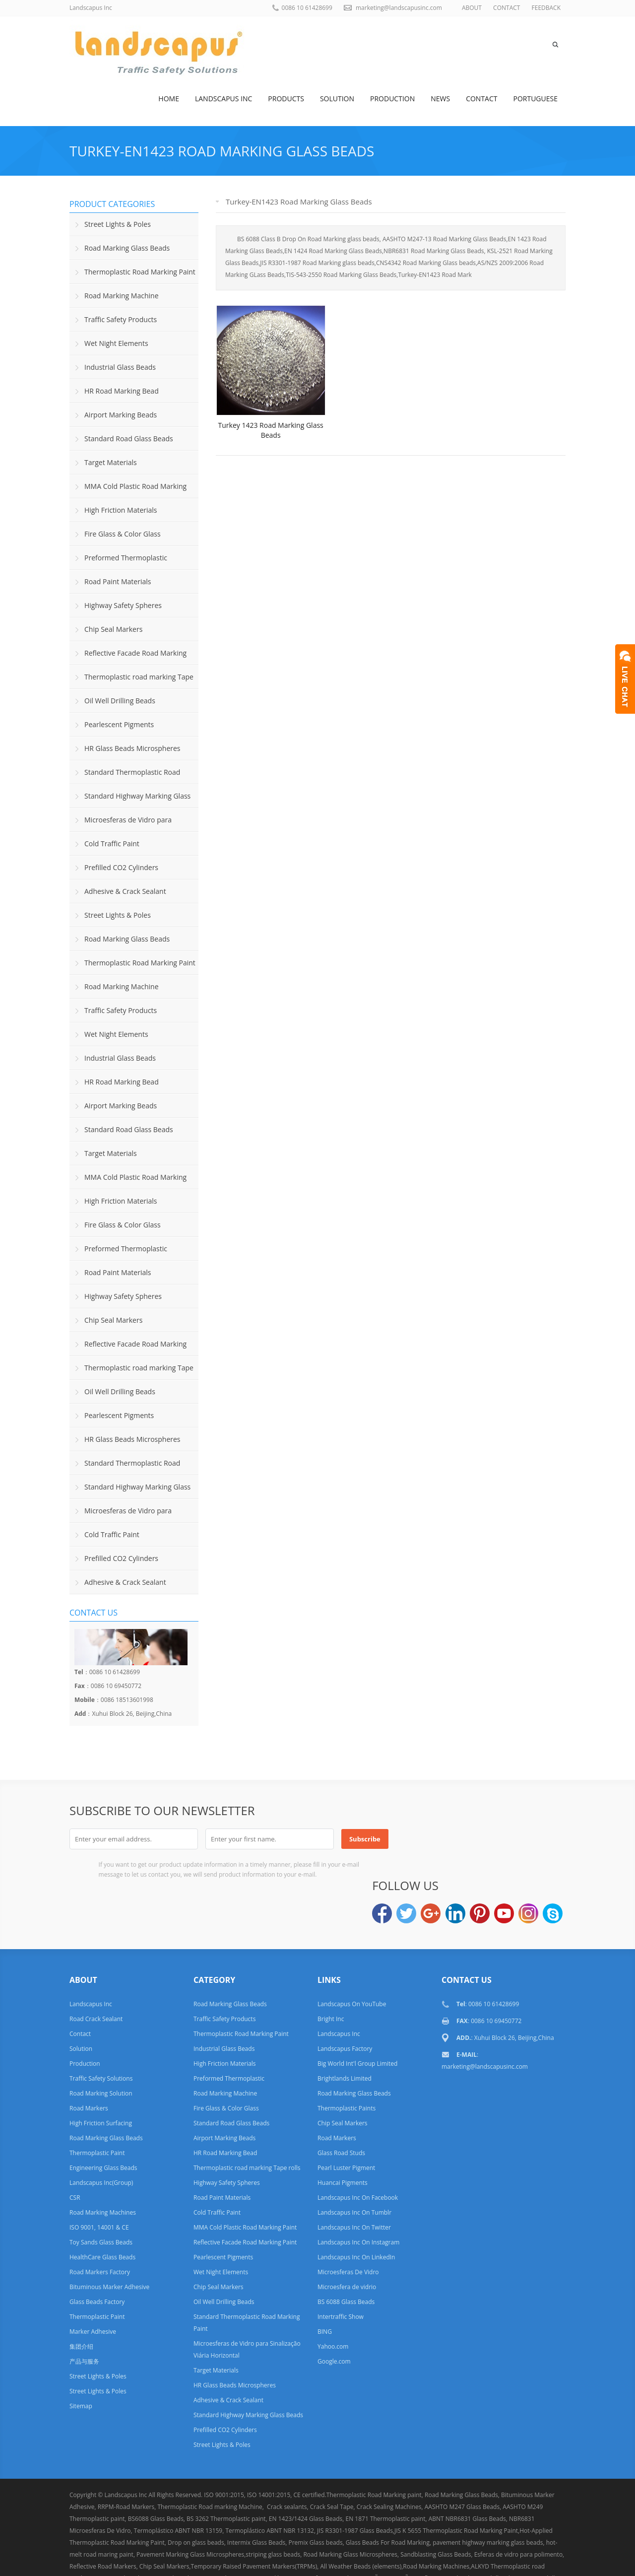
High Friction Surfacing (100, 2078)
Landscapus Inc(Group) (101, 2137)
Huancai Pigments (343, 2137)
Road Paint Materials (117, 581)
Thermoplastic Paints (347, 2063)
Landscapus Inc (223, 98)
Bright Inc (331, 1973)
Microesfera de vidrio (347, 2241)
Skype (553, 1838)
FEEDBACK (546, 7)
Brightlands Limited (345, 2033)
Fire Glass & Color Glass (122, 534)
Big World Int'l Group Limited (357, 2018)
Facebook (382, 1838)
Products (286, 98)
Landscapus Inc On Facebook (358, 2152)
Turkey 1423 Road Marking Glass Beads (270, 445)
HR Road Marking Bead (121, 391)
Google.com (334, 2316)
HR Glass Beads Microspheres (132, 748)
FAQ (431, 2558)
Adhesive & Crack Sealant (125, 891)
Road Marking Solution (100, 2048)
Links (400, 2558)
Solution (337, 98)
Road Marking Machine (121, 295)
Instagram (528, 1838)
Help (461, 2558)
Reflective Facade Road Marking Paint (128, 656)
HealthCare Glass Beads (102, 2212)
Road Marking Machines (102, 2167)
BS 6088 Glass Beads (346, 2256)
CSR (74, 2152)
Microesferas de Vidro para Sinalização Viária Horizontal (120, 823)
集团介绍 (81, 2301)
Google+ (431, 1838)
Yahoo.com (333, 2301)
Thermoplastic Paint (97, 2107)
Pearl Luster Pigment (346, 2122)
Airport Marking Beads (120, 414)
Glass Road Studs (341, 2107)
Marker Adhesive (92, 2286)
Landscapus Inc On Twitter (354, 2182)
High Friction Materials (120, 510)
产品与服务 (84, 2316)
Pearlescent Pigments (119, 724)
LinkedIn (455, 1838)
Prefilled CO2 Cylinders (121, 867)
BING (325, 2286)
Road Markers (88, 2063)
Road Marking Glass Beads (127, 248)
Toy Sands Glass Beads (100, 2197)
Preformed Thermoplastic (125, 557)
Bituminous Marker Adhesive (109, 2241)
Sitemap (80, 2361)
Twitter (406, 1838)
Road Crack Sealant (96, 1973)
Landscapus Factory (345, 2003)
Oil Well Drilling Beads (119, 700)
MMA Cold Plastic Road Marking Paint (128, 489)
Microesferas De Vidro (348, 2227)
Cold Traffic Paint (111, 843)
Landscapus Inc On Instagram (358, 2197)
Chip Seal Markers (113, 629)
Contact (481, 98)
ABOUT (472, 7)
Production (392, 98)
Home (168, 98)
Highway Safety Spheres (123, 605)
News (440, 98)
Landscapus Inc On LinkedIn (356, 2212)
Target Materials (110, 462)
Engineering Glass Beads (103, 2122)
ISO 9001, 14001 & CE (99, 2182)
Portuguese (535, 98)
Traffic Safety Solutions (100, 2033)
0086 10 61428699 (307, 7)
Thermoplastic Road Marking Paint (139, 271)
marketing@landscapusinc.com (399, 7)
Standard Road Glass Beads (128, 438)
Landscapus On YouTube (352, 1959)
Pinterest (480, 1838)
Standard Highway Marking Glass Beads (129, 799)
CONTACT (506, 7)
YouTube (504, 1838)
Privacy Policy (505, 2558)
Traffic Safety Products (120, 319)
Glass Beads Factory (97, 2256)
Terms (551, 2558)
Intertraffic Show (341, 2271)
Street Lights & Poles (117, 224)
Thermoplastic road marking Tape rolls (131, 680)
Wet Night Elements (116, 343)
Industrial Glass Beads (120, 367)
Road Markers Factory (99, 2227)
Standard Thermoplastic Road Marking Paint (124, 775)
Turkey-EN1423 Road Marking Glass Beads (221, 150)
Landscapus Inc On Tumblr (354, 2167)
